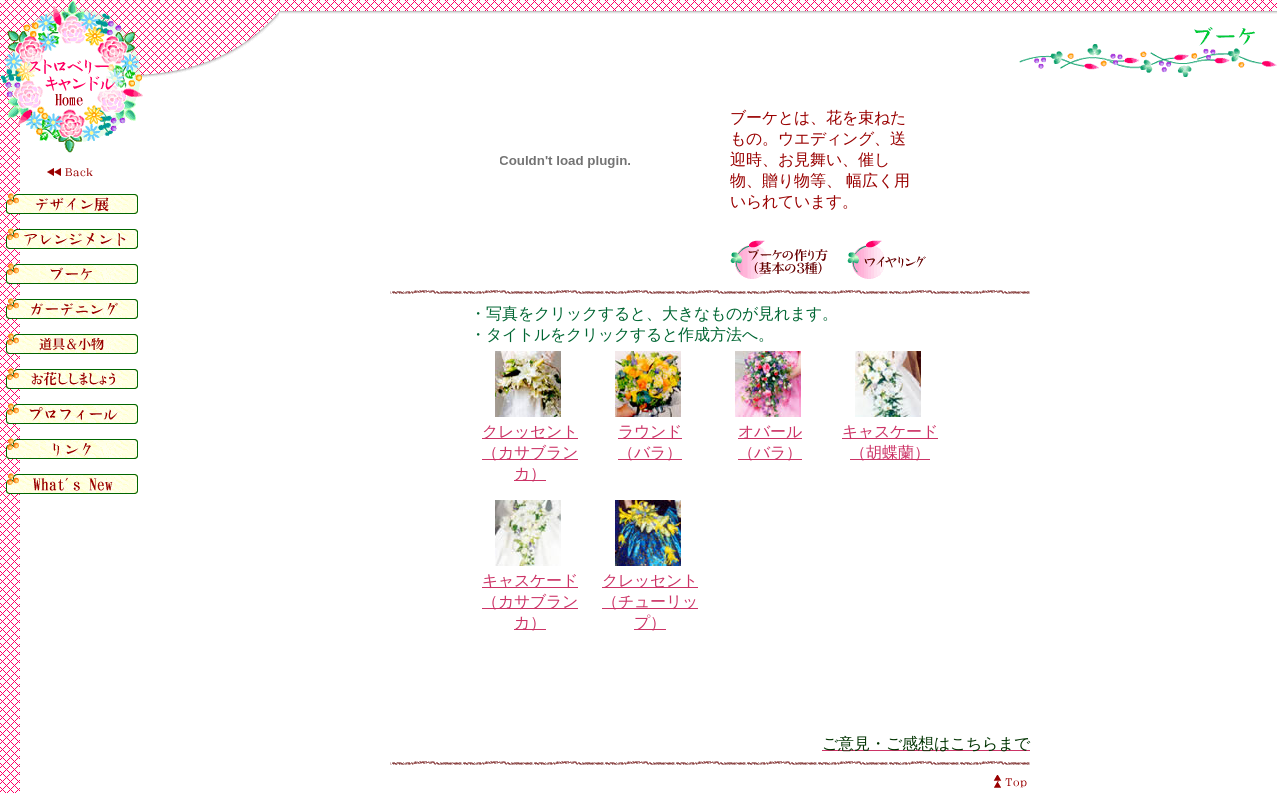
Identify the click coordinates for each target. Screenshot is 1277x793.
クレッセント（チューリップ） (650, 601)
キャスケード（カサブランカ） (530, 601)
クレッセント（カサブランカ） (530, 452)
